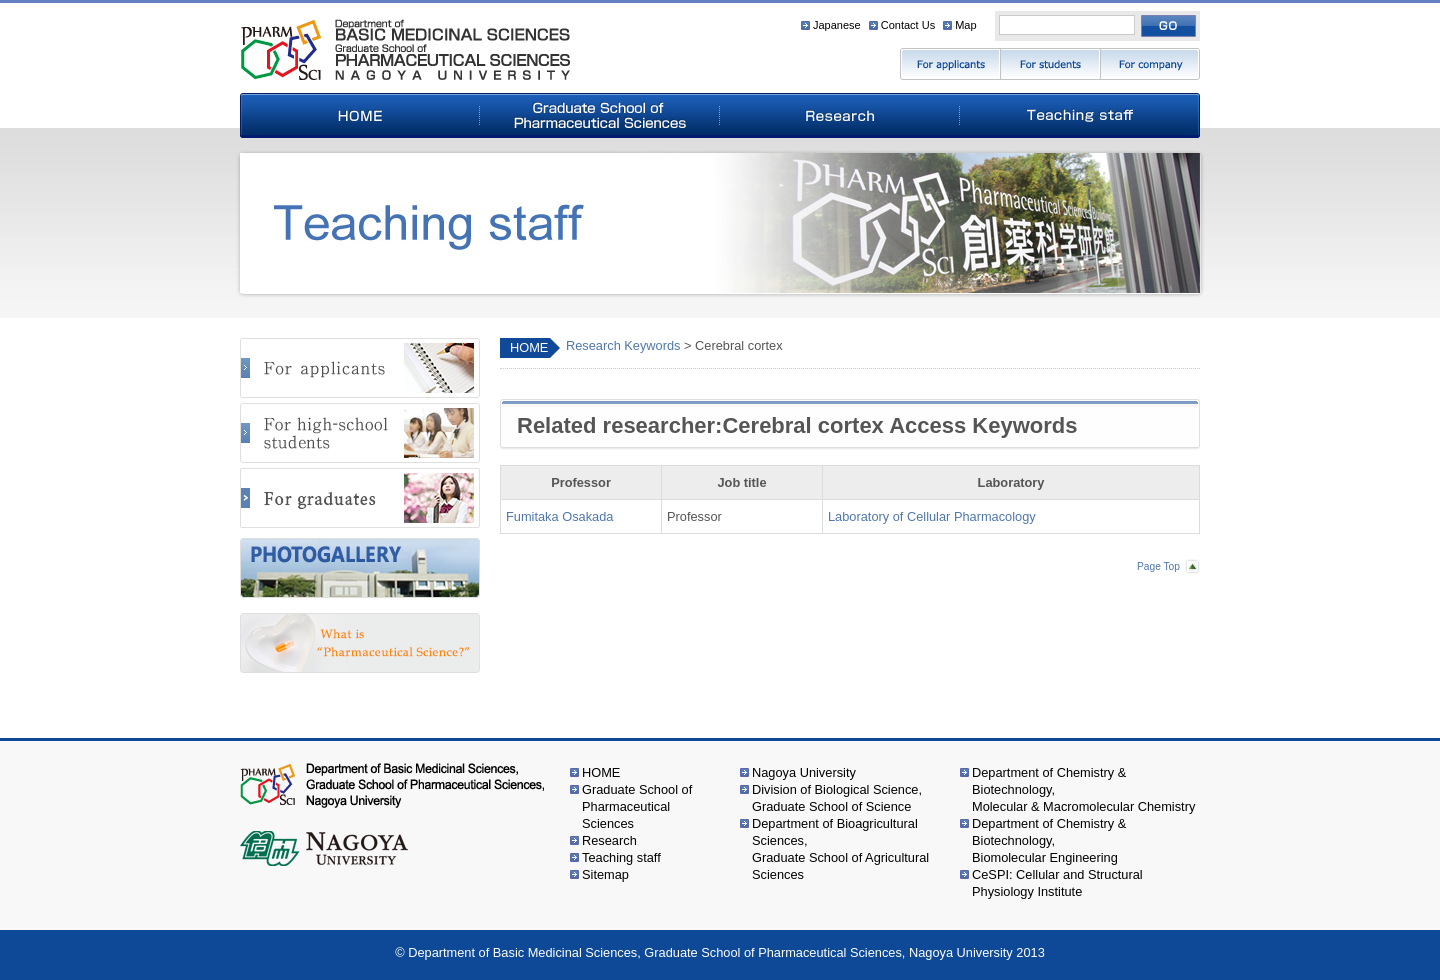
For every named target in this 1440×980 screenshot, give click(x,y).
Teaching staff (621, 857)
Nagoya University (804, 772)
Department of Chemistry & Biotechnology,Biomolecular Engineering (1049, 840)
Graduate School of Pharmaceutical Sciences (637, 806)
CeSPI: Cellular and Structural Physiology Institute (1057, 883)
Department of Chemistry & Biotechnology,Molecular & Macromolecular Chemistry (1083, 789)
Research (609, 840)
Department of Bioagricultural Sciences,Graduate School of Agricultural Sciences (840, 849)
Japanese (837, 25)
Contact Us (908, 25)
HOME (529, 347)
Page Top (1158, 566)
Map (965, 25)
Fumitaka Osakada (559, 516)
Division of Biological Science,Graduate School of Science (837, 798)
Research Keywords (623, 345)
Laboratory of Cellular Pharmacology (932, 516)
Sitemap (605, 874)
